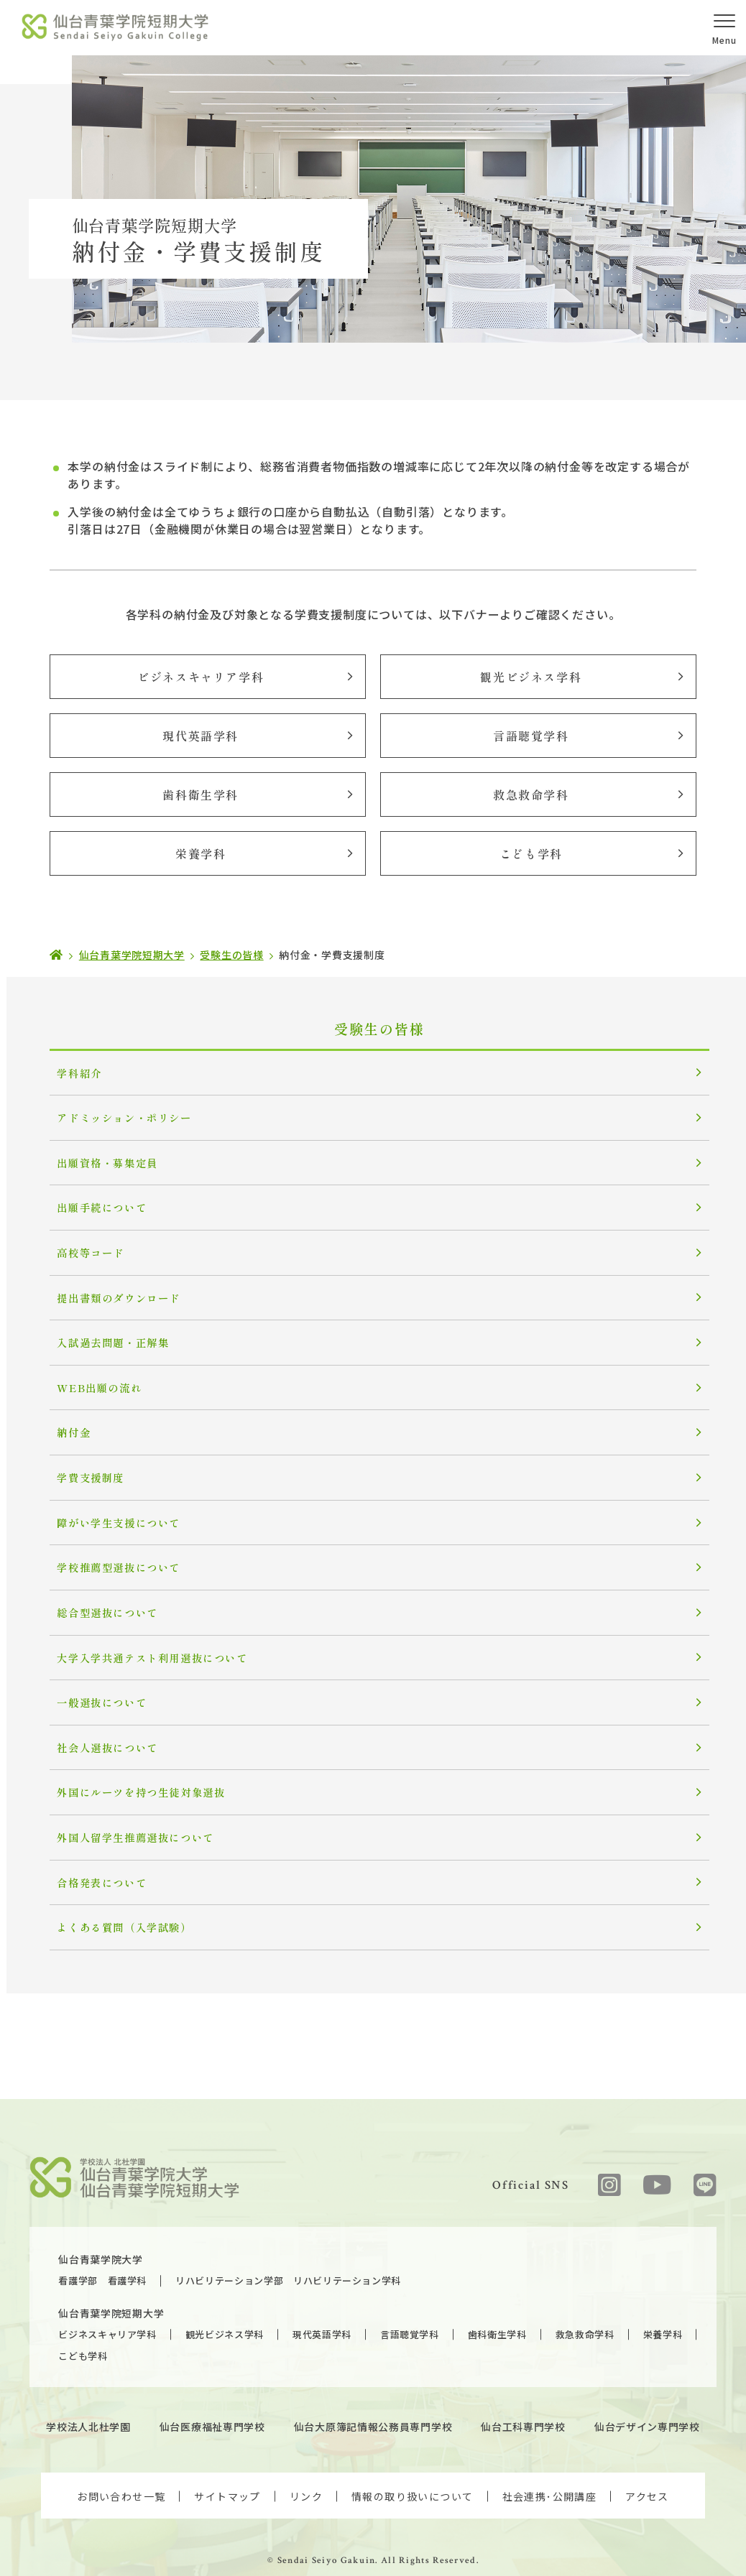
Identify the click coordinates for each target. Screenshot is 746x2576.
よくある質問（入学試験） (113, 1897)
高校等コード (82, 1244)
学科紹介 (71, 1071)
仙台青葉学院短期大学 (125, 2248)
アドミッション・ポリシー (113, 1114)
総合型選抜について (97, 1592)
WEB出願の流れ (90, 1375)
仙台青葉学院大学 (114, 2195)
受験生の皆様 (373, 1028)
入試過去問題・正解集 (102, 1331)
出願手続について (92, 1201)
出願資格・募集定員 (97, 1157)
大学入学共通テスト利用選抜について (139, 1636)
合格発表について (92, 1853)
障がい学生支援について (108, 1505)
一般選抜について (92, 1679)
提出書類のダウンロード (108, 1288)
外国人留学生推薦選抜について (123, 1810)
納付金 (66, 1418)
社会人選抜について (97, 1723)
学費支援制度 (82, 1462)
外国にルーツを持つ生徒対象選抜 (129, 1766)
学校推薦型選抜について (108, 1549)
